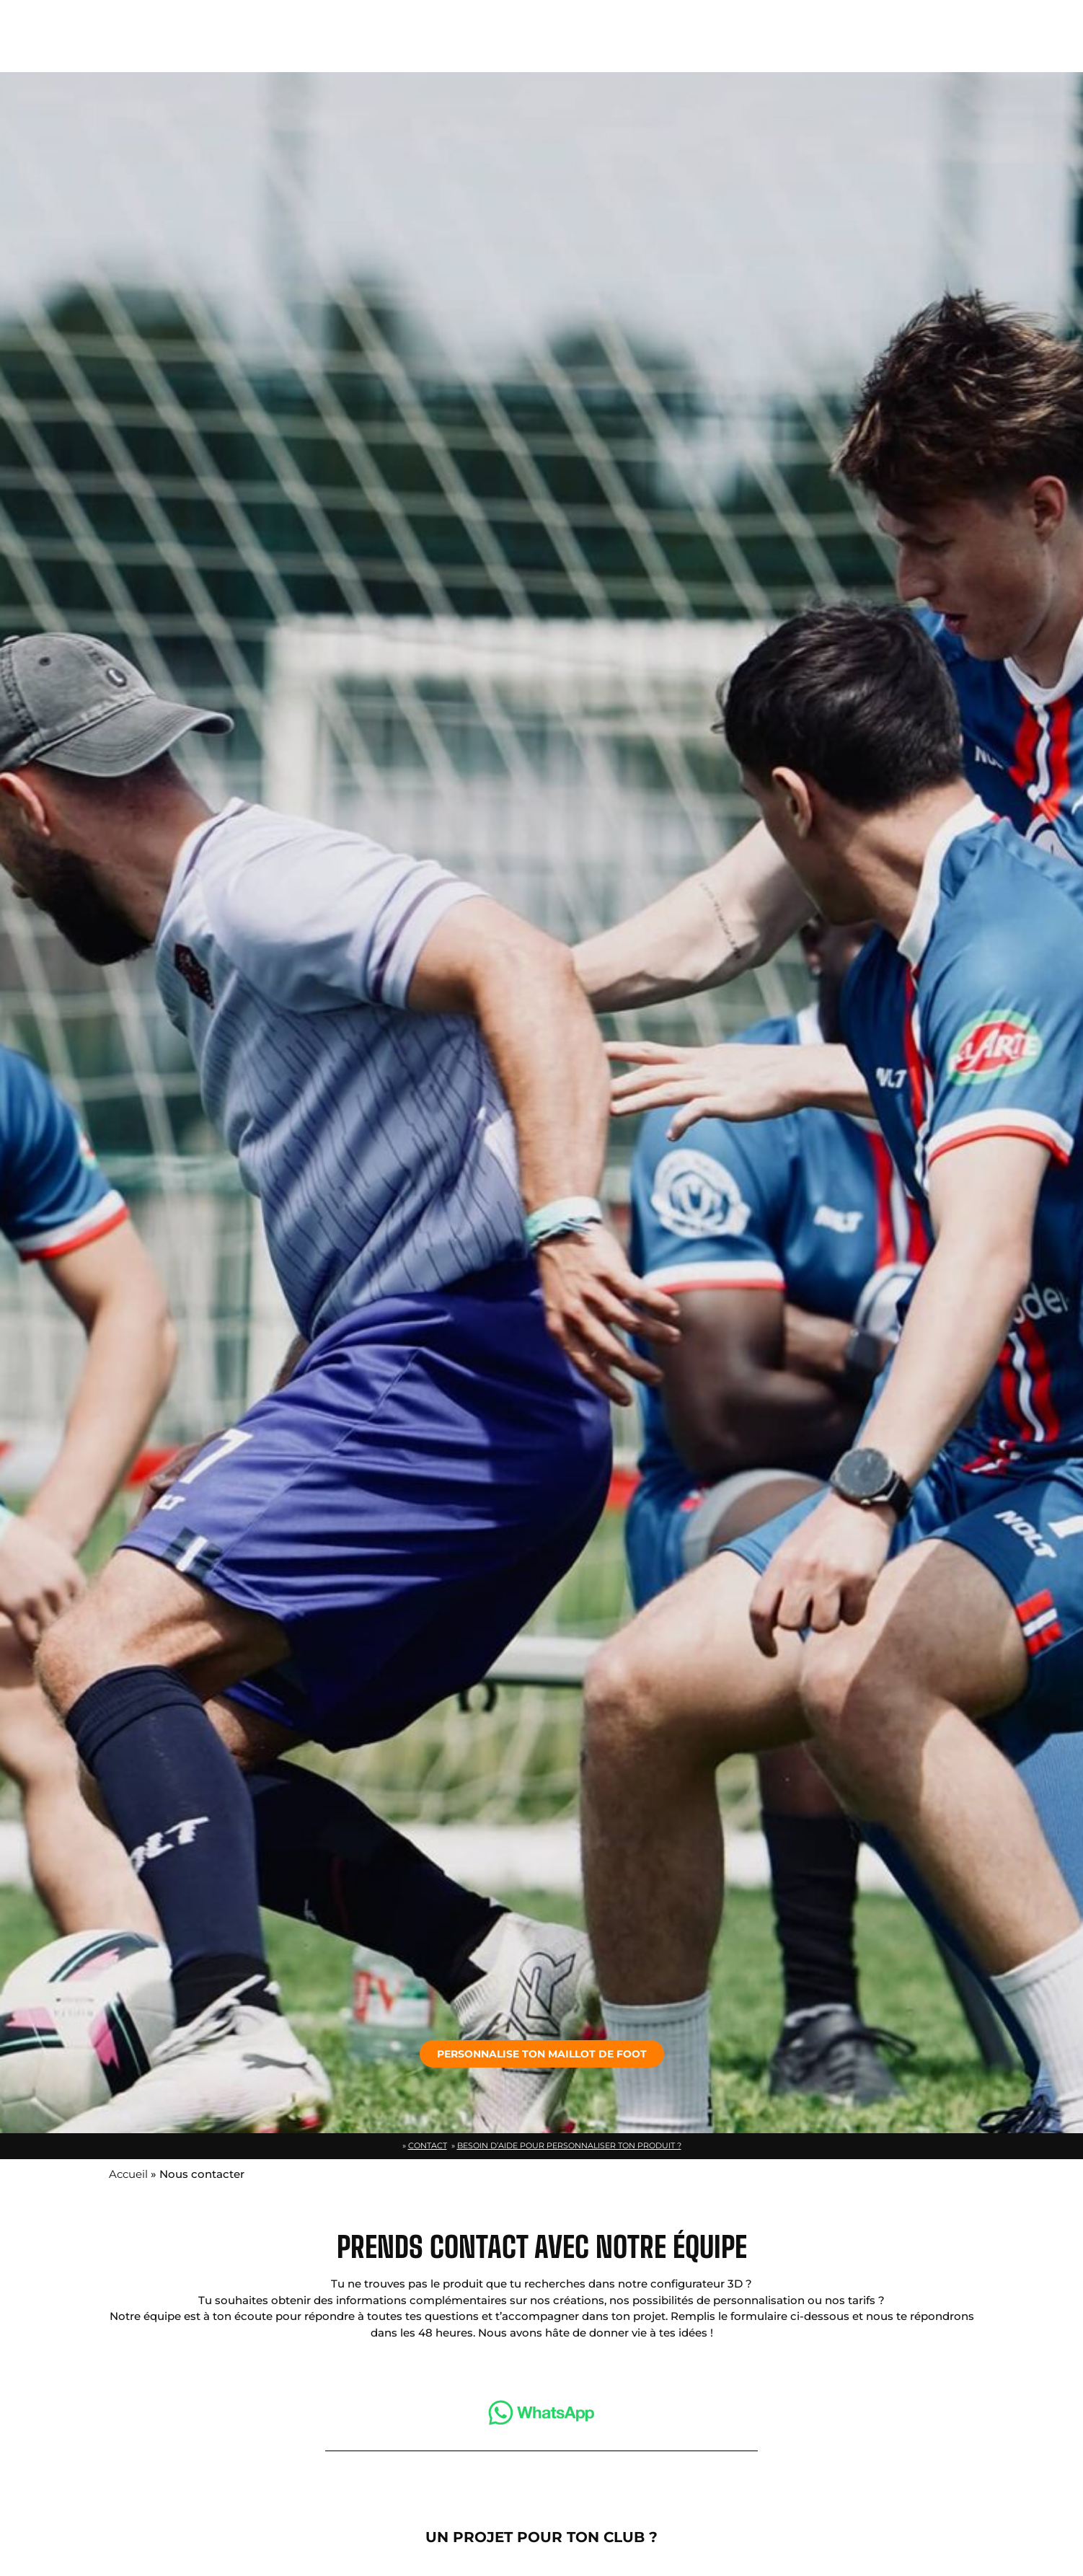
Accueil (128, 2174)
